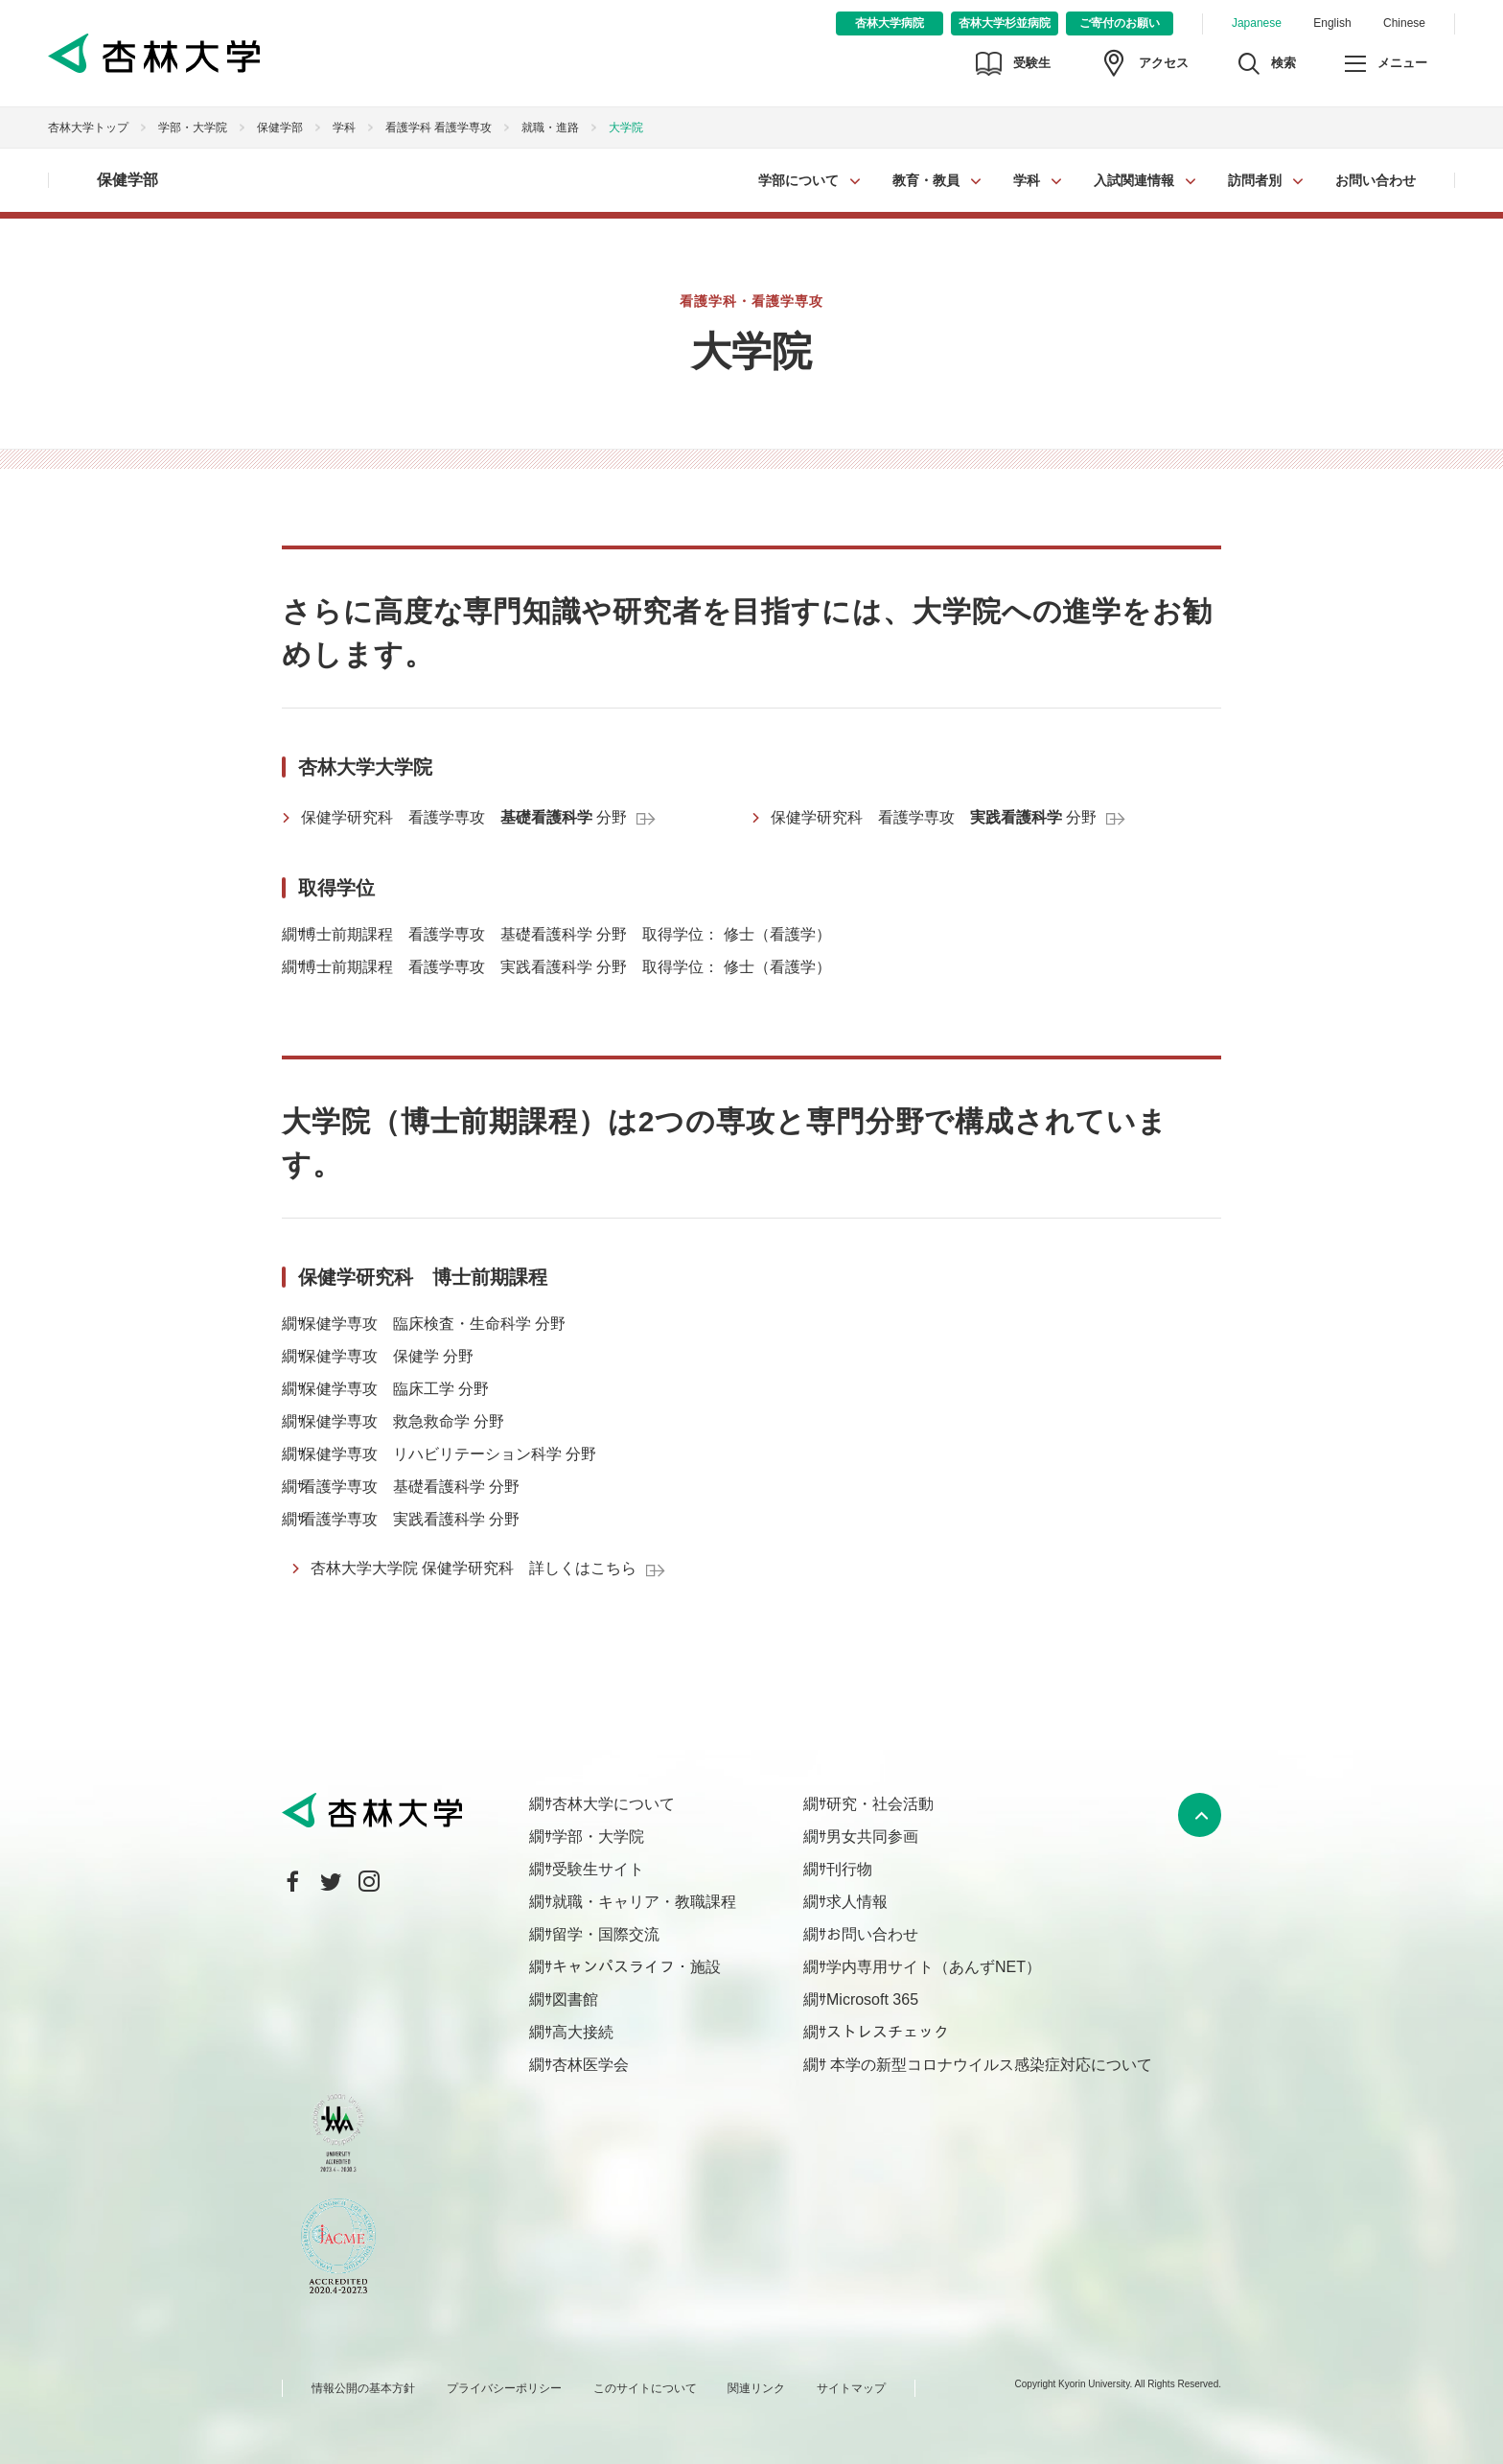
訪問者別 (1255, 180)
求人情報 (857, 1902)
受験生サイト (598, 1869)
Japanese (1257, 23)
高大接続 (582, 2032)
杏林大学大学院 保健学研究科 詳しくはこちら (473, 1568)
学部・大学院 (192, 127)
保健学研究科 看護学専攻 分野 (464, 817)
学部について (798, 180)
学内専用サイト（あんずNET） (933, 1967)
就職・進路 (550, 127)
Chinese (1404, 23)
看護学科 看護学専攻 (438, 127)
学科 (1026, 180)
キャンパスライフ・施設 (636, 1967)
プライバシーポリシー (504, 2388)
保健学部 (280, 127)
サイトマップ (851, 2388)
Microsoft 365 (872, 1999)
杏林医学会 (590, 2065)
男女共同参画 (872, 1836)
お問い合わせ (1375, 180)
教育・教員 (926, 180)
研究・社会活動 (880, 1804)
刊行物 (849, 1869)
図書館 (575, 1999)
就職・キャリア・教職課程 (644, 1902)
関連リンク (756, 2388)
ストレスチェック (887, 2032)
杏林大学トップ (88, 127)
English (1332, 23)
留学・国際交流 (605, 1934)
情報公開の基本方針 (363, 2388)
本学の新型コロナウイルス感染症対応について (989, 2065)
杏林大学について (613, 1804)
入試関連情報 (1134, 180)
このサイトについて (645, 2388)
